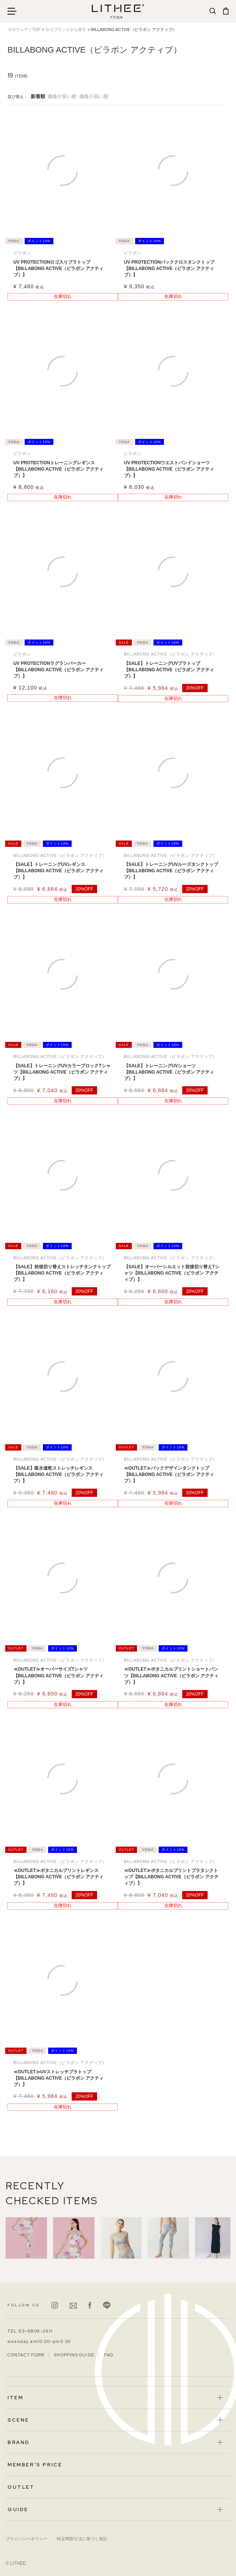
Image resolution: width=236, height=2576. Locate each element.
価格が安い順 (62, 96)
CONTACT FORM (25, 2354)
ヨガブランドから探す (65, 29)
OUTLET (21, 2487)
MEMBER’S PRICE (34, 2465)
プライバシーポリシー (26, 2538)
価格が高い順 (93, 96)
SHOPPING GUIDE (74, 2354)
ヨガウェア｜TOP (23, 29)
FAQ (108, 2354)
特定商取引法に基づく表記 (82, 2538)
